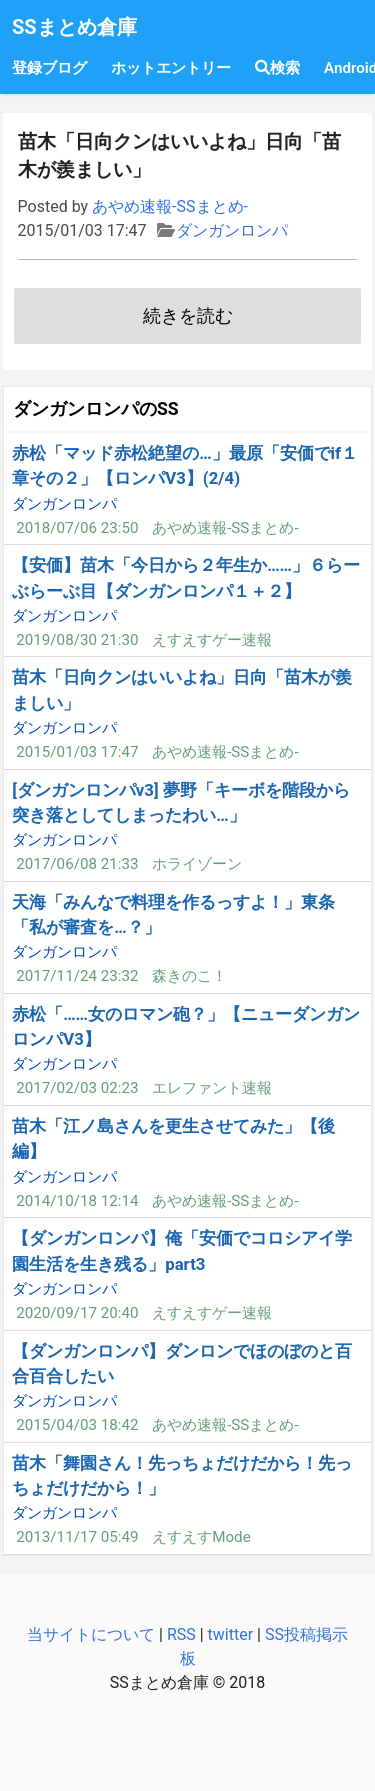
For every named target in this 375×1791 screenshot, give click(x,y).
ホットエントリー (171, 68)
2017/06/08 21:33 (77, 864)
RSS (181, 1634)
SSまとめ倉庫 (74, 27)
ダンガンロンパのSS (96, 409)
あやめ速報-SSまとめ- (170, 206)
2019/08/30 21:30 (77, 640)
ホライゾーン (197, 864)
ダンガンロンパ (232, 230)
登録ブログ (49, 68)
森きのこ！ (189, 976)
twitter (231, 1634)
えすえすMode (201, 1537)
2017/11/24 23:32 (77, 976)
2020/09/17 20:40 (77, 1313)
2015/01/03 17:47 (77, 752)
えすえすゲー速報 (212, 640)
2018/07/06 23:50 (77, 528)
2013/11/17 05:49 (77, 1537)
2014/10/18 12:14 (77, 1201)
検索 (277, 68)
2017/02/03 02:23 (77, 1088)
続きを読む (188, 316)
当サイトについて (91, 1634)
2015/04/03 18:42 (77, 1425)
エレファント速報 (212, 1088)
